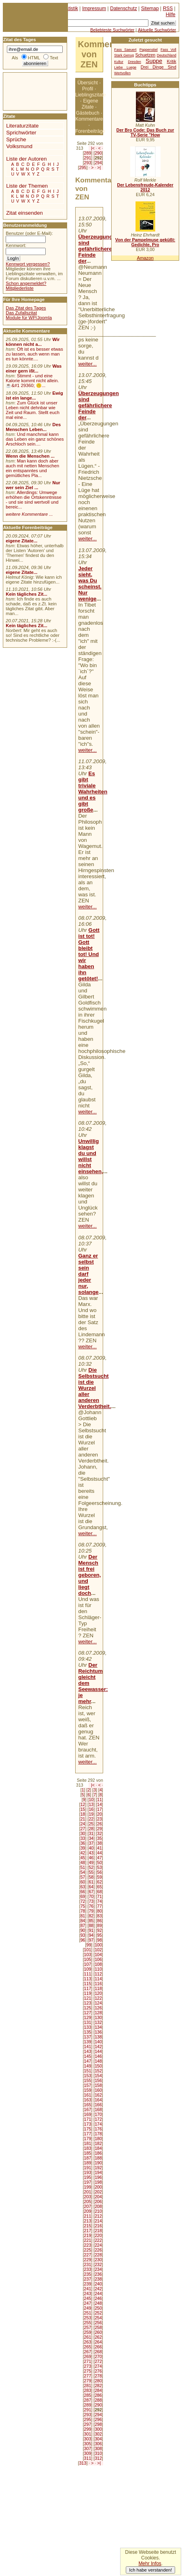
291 (87, 157)
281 (87, 2385)
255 (87, 2322)
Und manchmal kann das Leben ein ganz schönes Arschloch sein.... (34, 439)
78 (82, 1910)
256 (98, 2322)
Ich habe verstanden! (150, 2570)
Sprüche (16, 139)
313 (83, 2463)
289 (87, 153)
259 (87, 2332)
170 (98, 2114)
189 (87, 2162)
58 (91, 1877)
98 (99, 1940)
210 (98, 2211)
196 (98, 2177)
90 (82, 1930)
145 (87, 2056)
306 (98, 2443)
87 (82, 1925)
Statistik (69, 8)
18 (82, 1814)
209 (87, 2211)
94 (91, 1935)
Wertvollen (122, 73)
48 (82, 1862)
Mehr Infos (149, 2563)
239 (87, 2283)
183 (87, 2148)
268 (98, 2351)
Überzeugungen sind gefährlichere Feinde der (98, 249)
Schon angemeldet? (26, 283)
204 (98, 2196)
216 (98, 2225)
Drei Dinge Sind (158, 67)
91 (91, 1930)
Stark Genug (124, 55)
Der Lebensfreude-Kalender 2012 (145, 187)
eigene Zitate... (21, 540)
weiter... (87, 364)
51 (82, 1867)
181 (87, 2143)
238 (98, 2279)
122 (98, 1998)
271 (87, 2361)
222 (98, 2240)
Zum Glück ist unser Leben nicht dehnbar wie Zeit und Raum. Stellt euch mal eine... (32, 410)
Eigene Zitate (90, 104)
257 (87, 2327)
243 (87, 2293)
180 (98, 2138)
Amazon (145, 257)
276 (98, 2371)
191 (87, 2167)
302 (98, 2434)
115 (87, 1983)
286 (98, 2395)
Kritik (171, 61)
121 (87, 1998)
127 (87, 2012)
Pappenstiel (149, 50)
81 (82, 1915)
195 (87, 2177)
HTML (34, 57)
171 (87, 2119)
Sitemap (150, 8)
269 (87, 2356)
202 (98, 2191)
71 (99, 1896)
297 (87, 2424)
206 (98, 2201)
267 (87, 2351)
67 (91, 1891)
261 (87, 2337)
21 (82, 1818)
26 (99, 1823)
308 (98, 2448)
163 (87, 2099)
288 (98, 2400)
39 (82, 1848)
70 (91, 1896)
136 (98, 2032)
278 (98, 2375)
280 (98, 2380)
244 (98, 2293)
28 (91, 1828)
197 (87, 2182)
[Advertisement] (27, 91)
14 (99, 1804)
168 (98, 2109)
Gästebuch (87, 113)
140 (98, 2041)
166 (98, 2104)
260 (98, 2332)
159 (87, 2090)
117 (87, 1988)
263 (87, 2342)
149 (87, 2065)
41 (99, 1848)
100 (98, 1944)
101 (87, 1949)
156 (98, 2080)
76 (91, 1906)
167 (87, 2109)
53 (99, 1867)
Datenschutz (123, 8)
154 (98, 2075)
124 (98, 2003)
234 (98, 2269)
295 (83, 167)
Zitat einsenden (24, 213)
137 (87, 2036)
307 (87, 2448)
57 (82, 1877)
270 (98, 2356)
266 (98, 2346)
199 (87, 2187)
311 (87, 2458)
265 (87, 2346)
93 (82, 1935)
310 (98, 2453)
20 (99, 1814)
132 (98, 2022)
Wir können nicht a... (32, 342)
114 (98, 1978)
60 (82, 1881)
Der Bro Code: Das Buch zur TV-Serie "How (145, 132)
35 (99, 1838)
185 (87, 2153)
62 (99, 1881)
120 (98, 1993)
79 (91, 1910)
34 (91, 1838)
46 (91, 1857)
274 (98, 2366)
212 (98, 2216)
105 (87, 1959)
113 (87, 1978)
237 (87, 2279)
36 (82, 1843)
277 (87, 2375)
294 (98, 162)
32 (99, 1833)
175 (87, 2128)
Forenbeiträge (90, 131)
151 (87, 2070)
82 (91, 1915)
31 (91, 1833)
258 (98, 2327)
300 (98, 2429)
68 (99, 1891)
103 (87, 1954)
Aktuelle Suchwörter (157, 29)
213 (87, 2220)
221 (87, 2240)
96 (82, 1940)
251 (87, 2312)
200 (98, 2187)
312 (98, 2458)
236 (98, 2274)
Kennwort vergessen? (28, 264)
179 (87, 2138)
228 (98, 2254)
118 (98, 1988)
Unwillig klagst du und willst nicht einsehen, (90, 1156)
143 (87, 2051)
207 (87, 2206)
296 (98, 2419)
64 (91, 1886)
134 (98, 2027)
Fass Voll (168, 50)
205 (87, 2201)
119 (87, 1993)
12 (82, 1804)
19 (91, 1814)
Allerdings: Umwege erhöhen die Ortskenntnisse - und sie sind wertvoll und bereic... (33, 499)
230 (98, 2259)
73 (91, 1901)
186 (98, 2153)
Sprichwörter (21, 133)
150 (98, 2065)
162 (98, 2095)
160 (98, 2090)
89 (99, 1925)
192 (98, 2167)
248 (98, 2303)
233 (87, 2269)
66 (82, 1891)
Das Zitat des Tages (26, 308)
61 (91, 1881)
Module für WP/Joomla (29, 317)
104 (98, 1954)
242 (98, 2288)
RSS (168, 8)
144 (98, 2051)
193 (87, 2172)
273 (87, 2366)
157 (87, 2085)
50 (99, 1862)
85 (91, 1920)
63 (82, 1886)
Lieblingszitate (90, 95)
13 (91, 1804)
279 (87, 2380)
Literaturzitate (22, 126)
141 (87, 2046)
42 (82, 1852)
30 (82, 1833)
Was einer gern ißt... (33, 368)
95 (99, 1935)
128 (98, 2012)
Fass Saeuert (125, 50)
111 (87, 1973)
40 (91, 1848)
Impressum (94, 8)
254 (98, 2317)
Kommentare (89, 119)
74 (99, 1901)
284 (98, 2390)
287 (87, 2400)
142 (98, 2046)
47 (99, 1857)
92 (99, 1930)
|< (93, 148)
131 (87, 2022)
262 (98, 2337)
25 (91, 1823)
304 (98, 2438)
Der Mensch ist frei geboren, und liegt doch (89, 1575)
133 (87, 2027)
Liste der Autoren (26, 159)
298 (98, 2424)
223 (87, 2245)
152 (98, 2070)
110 (98, 1969)
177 (87, 2133)
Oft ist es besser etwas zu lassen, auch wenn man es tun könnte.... (34, 354)
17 (99, 1809)
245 (87, 2298)
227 (87, 2254)
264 (98, 2342)
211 (87, 2216)
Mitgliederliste (20, 288)
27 (82, 1828)
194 (98, 2172)
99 (88, 1944)
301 (87, 2434)
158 (98, 2085)
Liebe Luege (125, 67)
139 (87, 2041)
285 (87, 2395)
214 (98, 2220)
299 (87, 2429)
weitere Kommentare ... (29, 514)
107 (87, 1964)
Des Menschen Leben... (33, 427)
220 (98, 2235)
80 (99, 1910)
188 (98, 2157)
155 (87, 2080)
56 (99, 1872)
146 (98, 2056)
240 (98, 2283)
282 (98, 2385)
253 (87, 2317)
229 (87, 2259)
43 (91, 1852)
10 (91, 1799)
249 (87, 2308)
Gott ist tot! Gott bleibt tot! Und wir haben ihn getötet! (88, 954)
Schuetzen (145, 55)
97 (91, 1940)
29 (99, 1828)
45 (82, 1857)
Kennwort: (16, 245)
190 (98, 2162)
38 (99, 1843)
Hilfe (171, 14)
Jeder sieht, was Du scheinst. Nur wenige (90, 583)
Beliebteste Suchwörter (112, 29)
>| (99, 167)
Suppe (154, 61)
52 (91, 1867)
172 (98, 2119)
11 (99, 1799)
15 (82, 1809)
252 (98, 2312)
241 (87, 2288)
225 (87, 2249)
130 (98, 2017)
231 (87, 2264)
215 (87, 2225)
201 (87, 2191)
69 (82, 1896)
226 (98, 2249)
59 (99, 1877)
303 (87, 2438)
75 (82, 1906)
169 (87, 2114)
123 (87, 2003)
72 (82, 1901)
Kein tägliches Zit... (26, 594)
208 (98, 2206)
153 (87, 2075)
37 (91, 1843)
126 (98, 2007)
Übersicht (87, 83)
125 (87, 2007)
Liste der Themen (27, 186)
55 (91, 1872)
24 (82, 1823)
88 (91, 1925)
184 (98, 2148)
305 (87, 2443)
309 (87, 2453)
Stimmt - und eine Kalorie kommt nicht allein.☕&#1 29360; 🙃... (32, 380)
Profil (87, 89)
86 (99, 1920)
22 (91, 1818)
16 (91, 1809)
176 (98, 2128)
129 (87, 2017)
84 (82, 1920)
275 (87, 2371)
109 (87, 1969)
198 (98, 2182)
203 (87, 2196)
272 (98, 2361)
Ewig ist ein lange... (34, 395)
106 (98, 1959)
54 (82, 1872)
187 (87, 2157)
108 (98, 1964)
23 (99, 1818)
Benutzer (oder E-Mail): (29, 233)
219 (87, 2235)
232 (98, 2264)
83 (99, 1915)
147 (87, 2061)
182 (98, 2143)
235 (87, 2274)
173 (87, 2124)
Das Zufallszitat (21, 312)
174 (98, 2124)
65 (99, 1886)
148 (98, 2061)
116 (98, 1983)
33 (82, 1838)
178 (98, 2133)
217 (87, 2230)
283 (87, 2390)
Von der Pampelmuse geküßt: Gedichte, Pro (145, 242)
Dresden (134, 62)
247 (87, 2303)
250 (98, 2308)
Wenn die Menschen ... (30, 456)
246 (98, 2298)
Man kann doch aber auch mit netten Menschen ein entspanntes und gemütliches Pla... (32, 468)
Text (54, 57)
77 (99, 1906)
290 (98, 153)
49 (91, 1862)
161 (87, 2095)
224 (98, 2245)
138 (98, 2036)
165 (87, 2104)
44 (99, 1852)
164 (98, 2099)
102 (98, 1949)
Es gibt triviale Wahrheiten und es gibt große (93, 791)
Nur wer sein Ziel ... (33, 485)
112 (98, 1973)
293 (87, 162)
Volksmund (19, 146)
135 (87, 2032)
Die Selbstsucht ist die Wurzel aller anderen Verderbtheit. (94, 1388)
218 (98, 2230)
